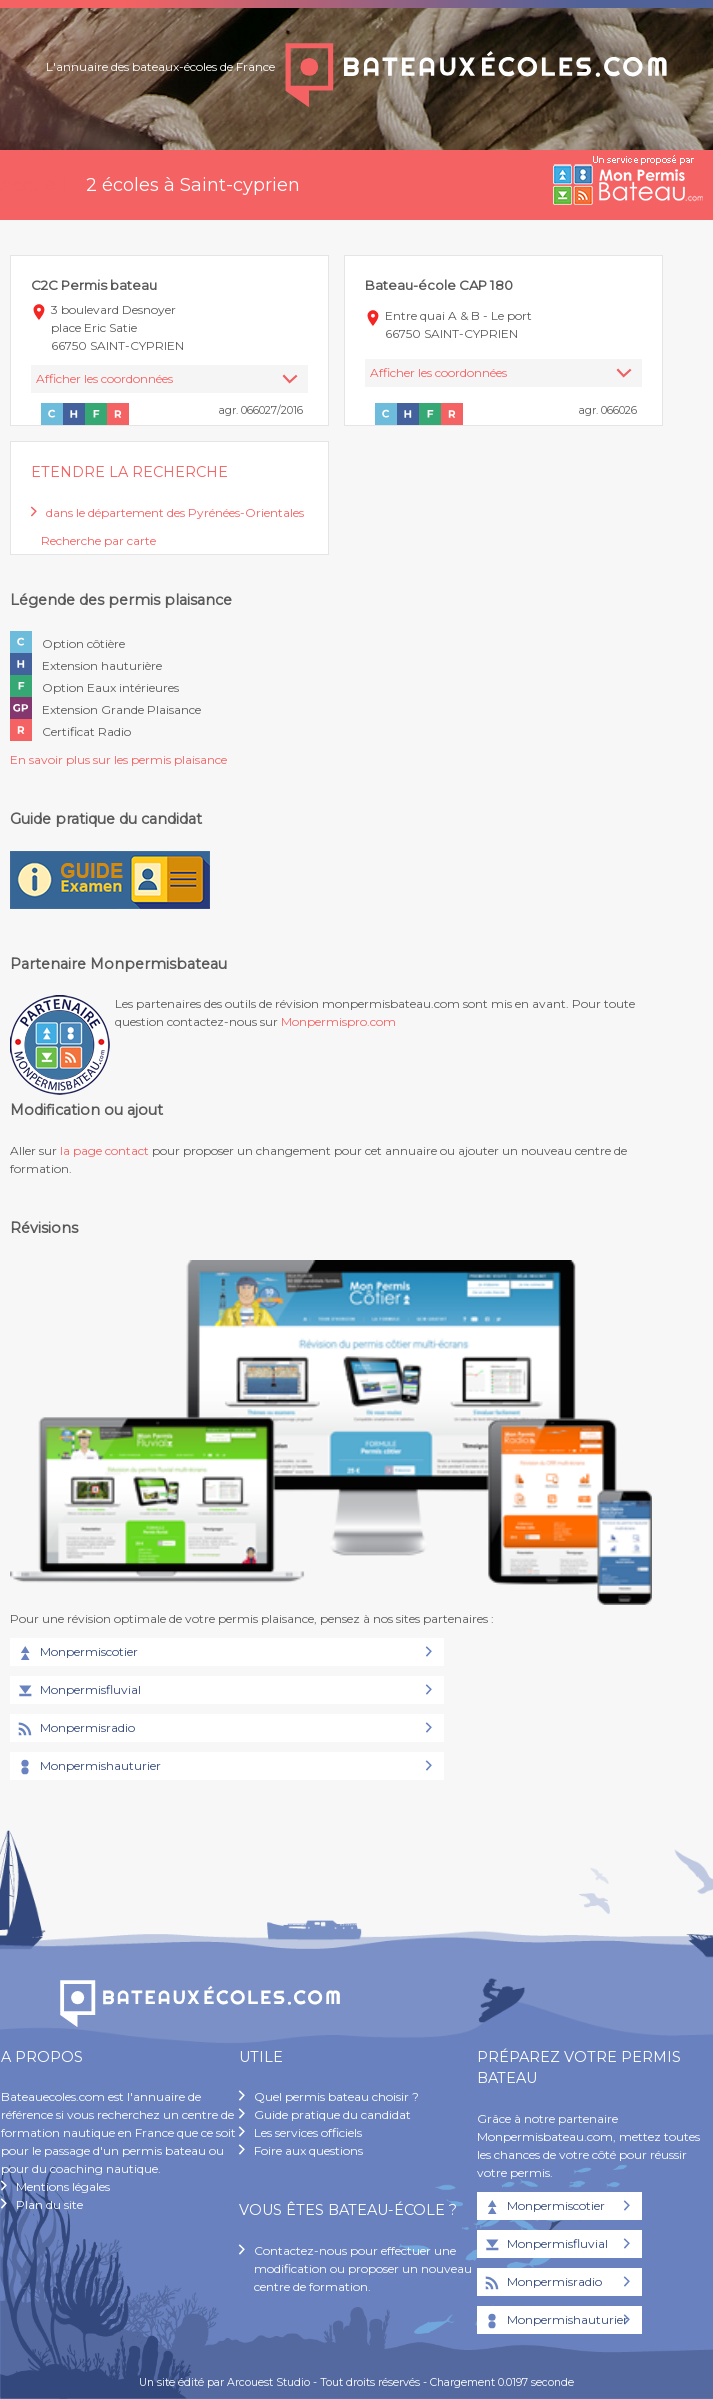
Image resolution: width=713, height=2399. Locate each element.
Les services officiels (308, 2132)
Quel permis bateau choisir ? (336, 2096)
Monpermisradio (75, 1729)
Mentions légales (63, 2186)
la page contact (104, 1150)
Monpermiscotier (76, 1653)
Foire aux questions (308, 2150)
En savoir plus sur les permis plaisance (118, 759)
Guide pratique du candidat (332, 2114)
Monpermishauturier (88, 1767)
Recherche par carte (98, 540)
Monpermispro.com (338, 1021)
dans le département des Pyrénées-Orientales (175, 512)
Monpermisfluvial (78, 1691)
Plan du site (49, 2204)
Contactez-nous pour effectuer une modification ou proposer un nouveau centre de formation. (363, 2268)
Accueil (33, 185)
